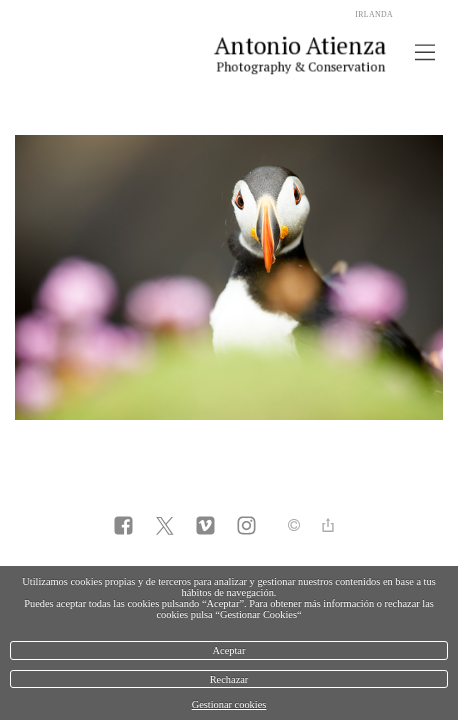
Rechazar (229, 679)
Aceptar (229, 650)
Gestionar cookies (229, 704)
